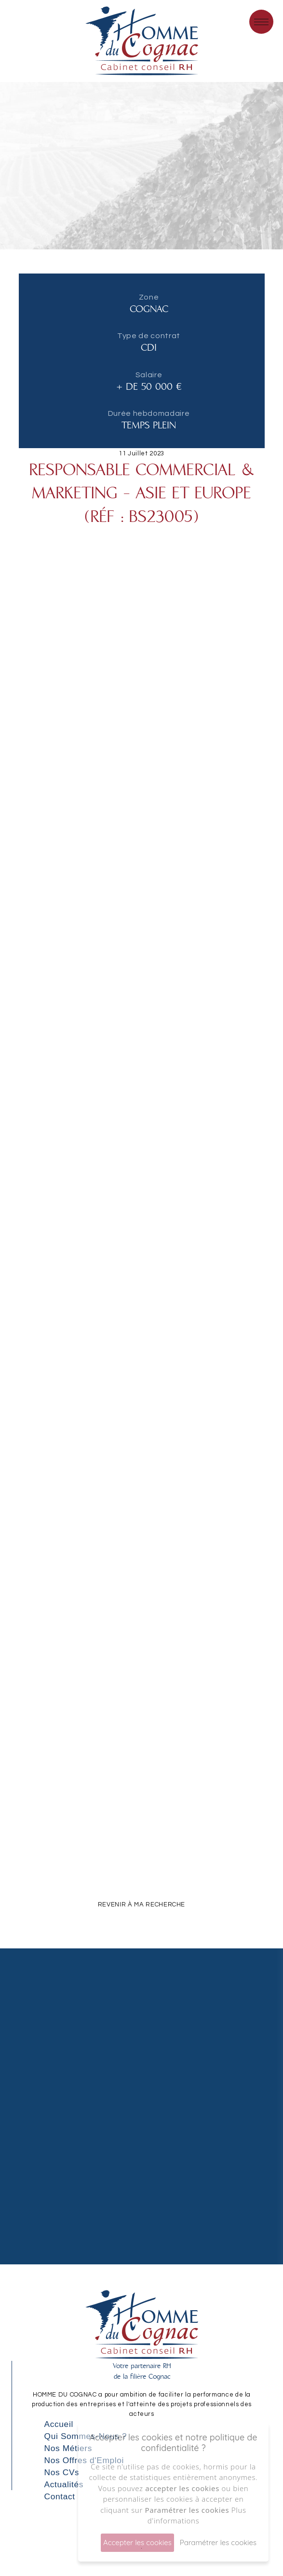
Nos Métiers (68, 2448)
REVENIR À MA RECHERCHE (141, 1904)
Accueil (58, 2424)
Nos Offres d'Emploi (84, 2460)
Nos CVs (62, 2472)
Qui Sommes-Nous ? (85, 2436)
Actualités (64, 2484)
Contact (59, 2496)
